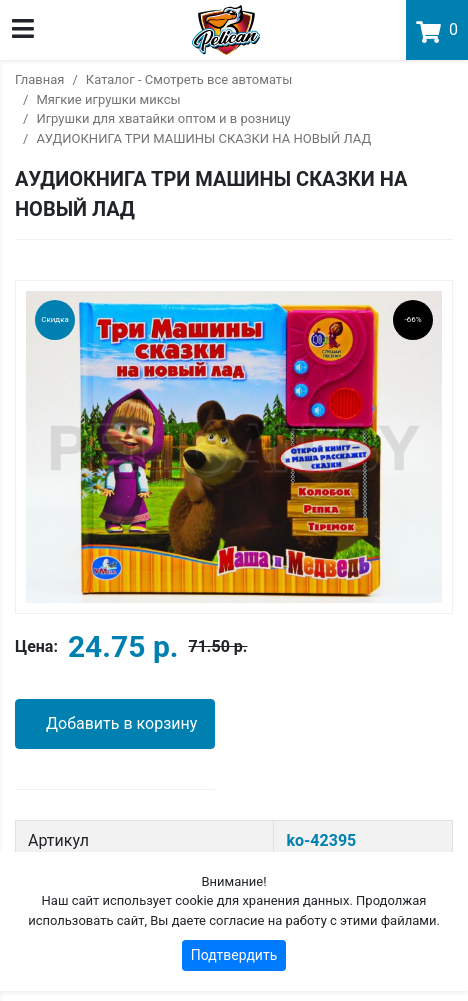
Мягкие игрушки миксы (108, 99)
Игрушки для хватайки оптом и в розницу (163, 118)
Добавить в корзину (121, 723)
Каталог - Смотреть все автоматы (189, 79)
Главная (39, 79)
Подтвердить (234, 955)
